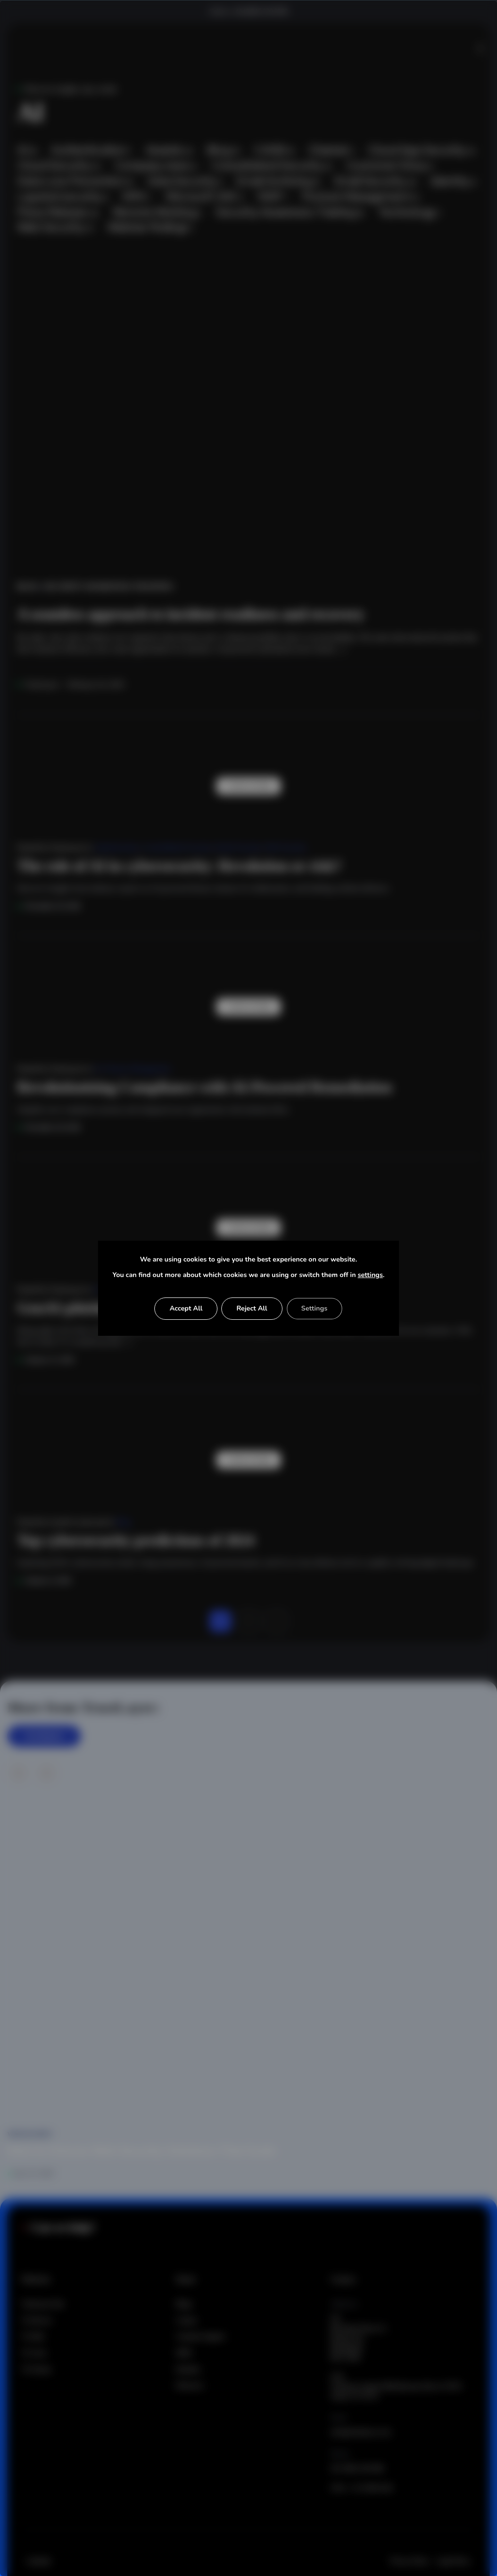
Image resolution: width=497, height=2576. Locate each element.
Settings (314, 1308)
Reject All (251, 1308)
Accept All (185, 1308)
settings (370, 1275)
